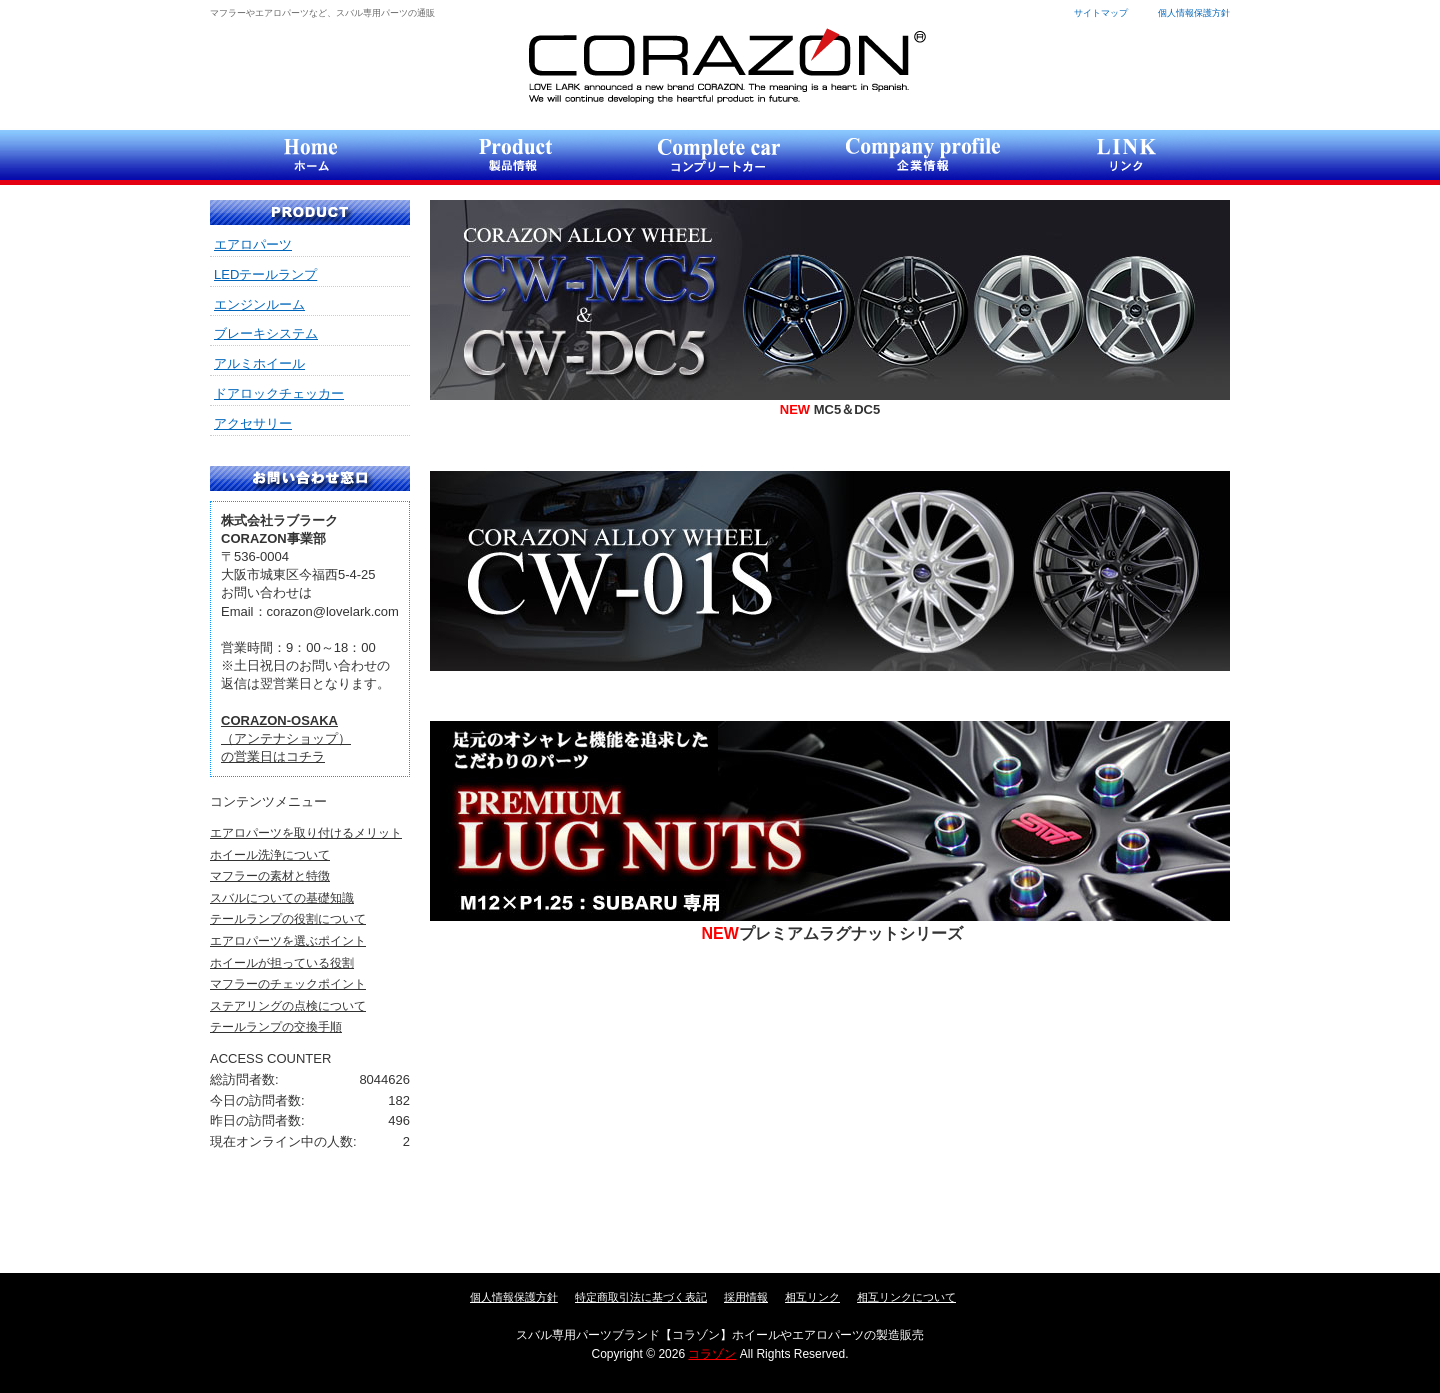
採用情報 (746, 1297)
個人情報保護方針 (1194, 13)
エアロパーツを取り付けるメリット (306, 833)
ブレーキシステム (266, 333)
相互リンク (812, 1297)
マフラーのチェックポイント (288, 984)
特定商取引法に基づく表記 (641, 1297)
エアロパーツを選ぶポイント (288, 941)
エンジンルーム (259, 304)
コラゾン (726, 65)
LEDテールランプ (265, 274)
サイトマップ (1101, 13)
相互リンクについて (906, 1297)
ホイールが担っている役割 (282, 963)
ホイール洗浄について (270, 855)
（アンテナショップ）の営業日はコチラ (286, 738)
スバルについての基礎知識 (282, 898)
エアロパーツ (253, 244)
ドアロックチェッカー (279, 393)
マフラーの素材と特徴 (270, 876)
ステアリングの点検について (288, 1006)
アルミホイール (259, 363)
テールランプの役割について (288, 919)
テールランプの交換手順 (276, 1027)
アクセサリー (253, 423)
